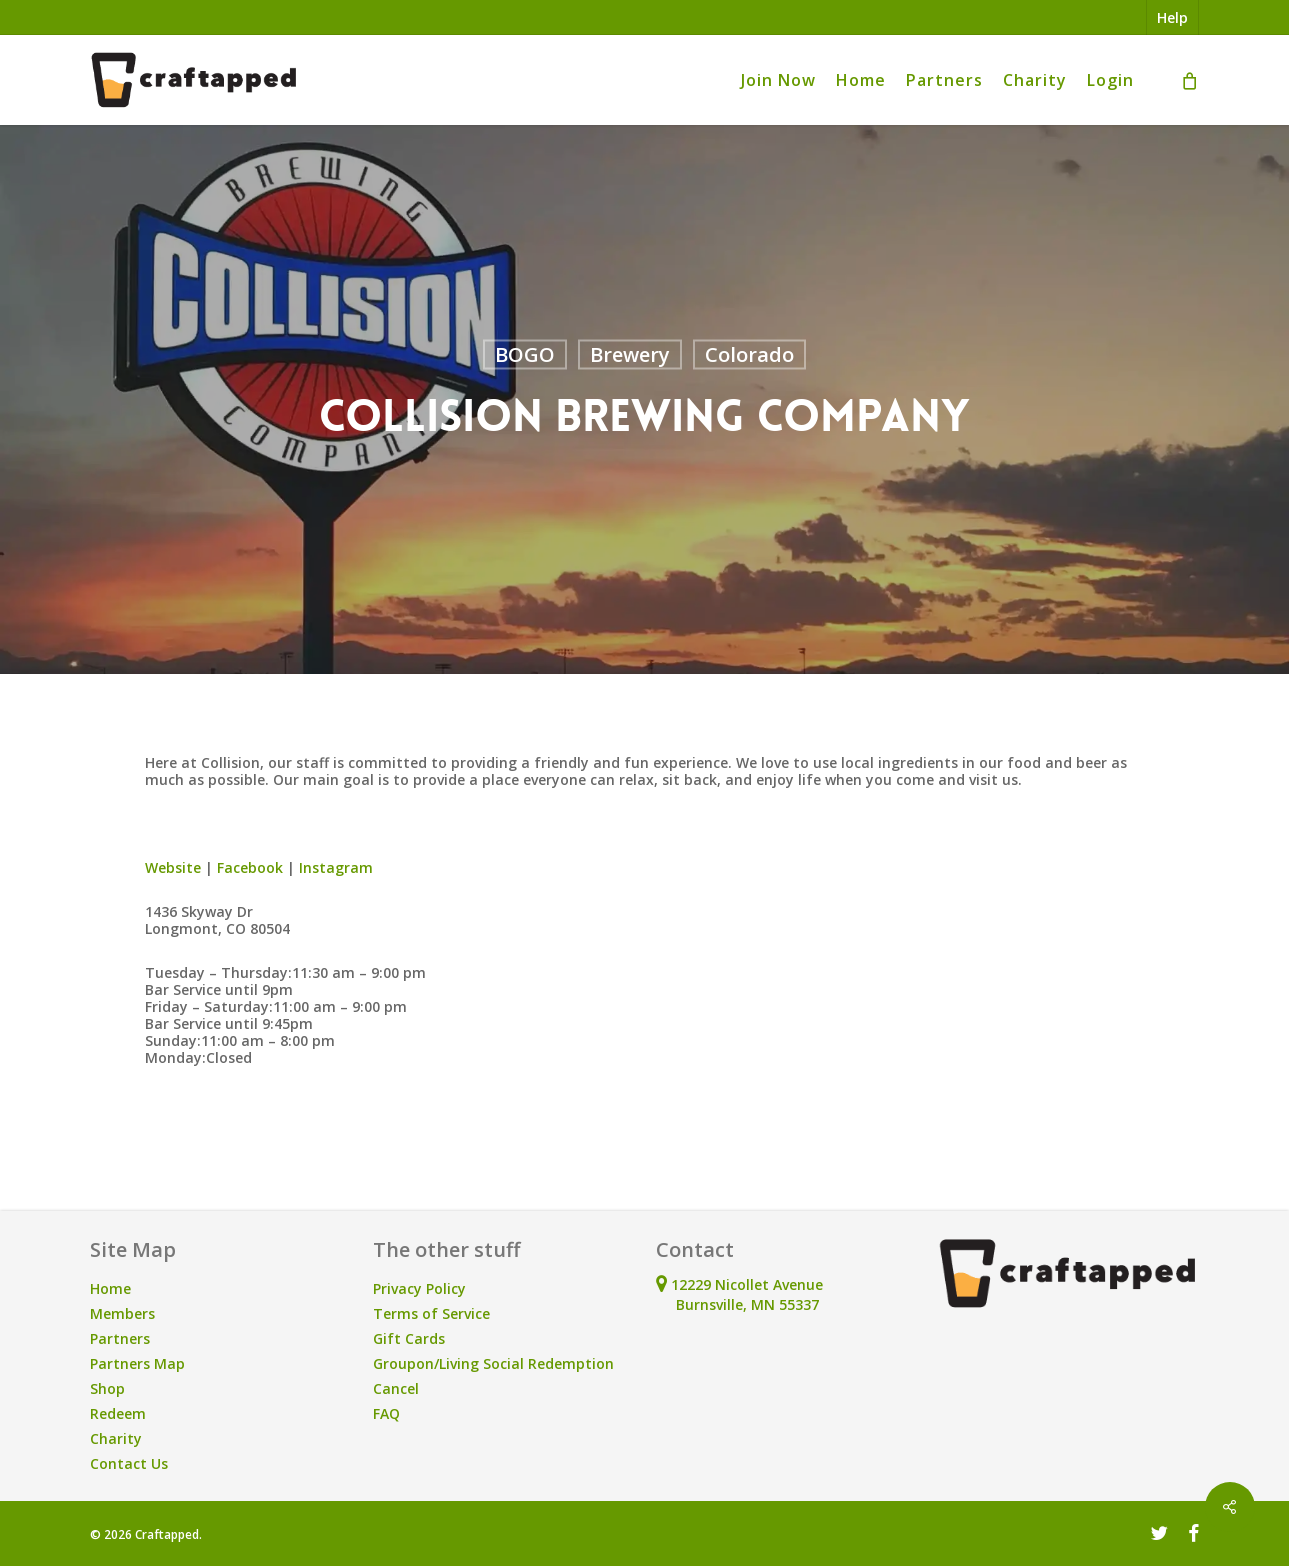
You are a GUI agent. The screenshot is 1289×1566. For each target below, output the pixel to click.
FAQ (386, 1413)
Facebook (250, 867)
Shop (107, 1388)
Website (173, 867)
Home (110, 1288)
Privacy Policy (419, 1288)
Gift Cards (409, 1338)
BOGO (525, 354)
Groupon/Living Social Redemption (493, 1363)
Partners (120, 1338)
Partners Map (137, 1363)
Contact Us (129, 1463)
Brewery (630, 354)
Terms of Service (431, 1313)
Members (122, 1313)
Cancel (396, 1388)
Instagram (336, 867)
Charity (116, 1438)
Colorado (749, 354)
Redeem (118, 1413)
